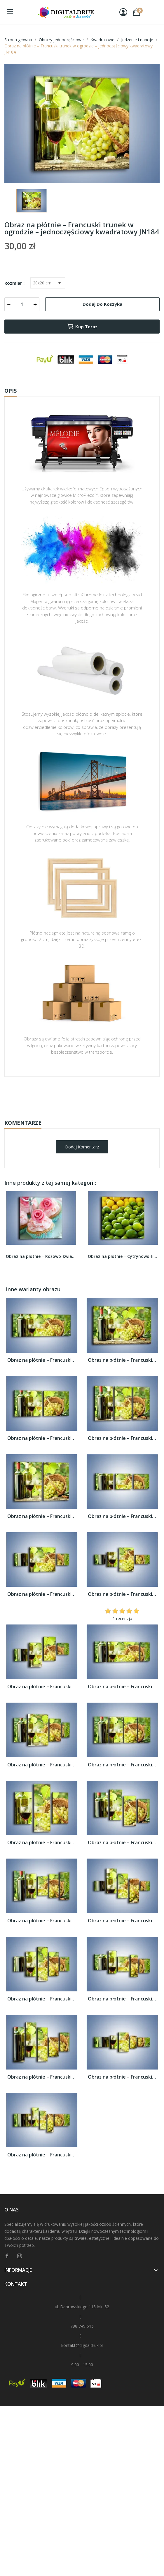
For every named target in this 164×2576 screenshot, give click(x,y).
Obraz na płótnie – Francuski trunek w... (41, 1360)
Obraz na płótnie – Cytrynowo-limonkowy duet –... (123, 1256)
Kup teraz (82, 326)
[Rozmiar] (47, 282)
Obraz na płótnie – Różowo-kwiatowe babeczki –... (41, 1256)
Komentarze (22, 1122)
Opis (10, 390)
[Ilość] (22, 304)
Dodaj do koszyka (102, 304)
